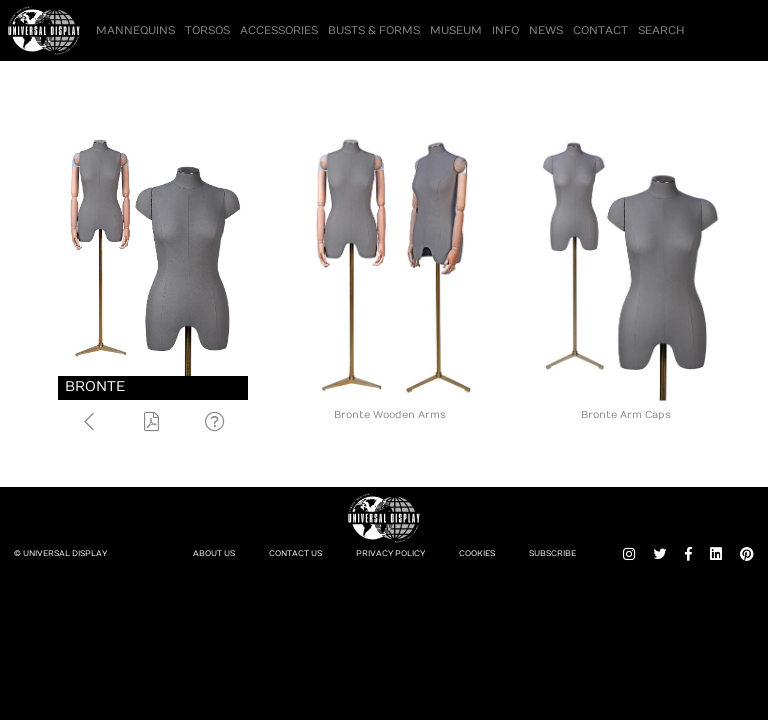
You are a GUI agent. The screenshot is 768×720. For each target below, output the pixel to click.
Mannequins (135, 30)
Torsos (207, 30)
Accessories (279, 30)
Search (661, 30)
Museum (456, 30)
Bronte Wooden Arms (390, 415)
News (546, 30)
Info (505, 30)
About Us (214, 553)
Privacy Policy (390, 553)
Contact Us (295, 553)
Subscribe (552, 553)
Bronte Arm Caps (626, 415)
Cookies (477, 553)
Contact (600, 30)
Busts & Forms (374, 30)
